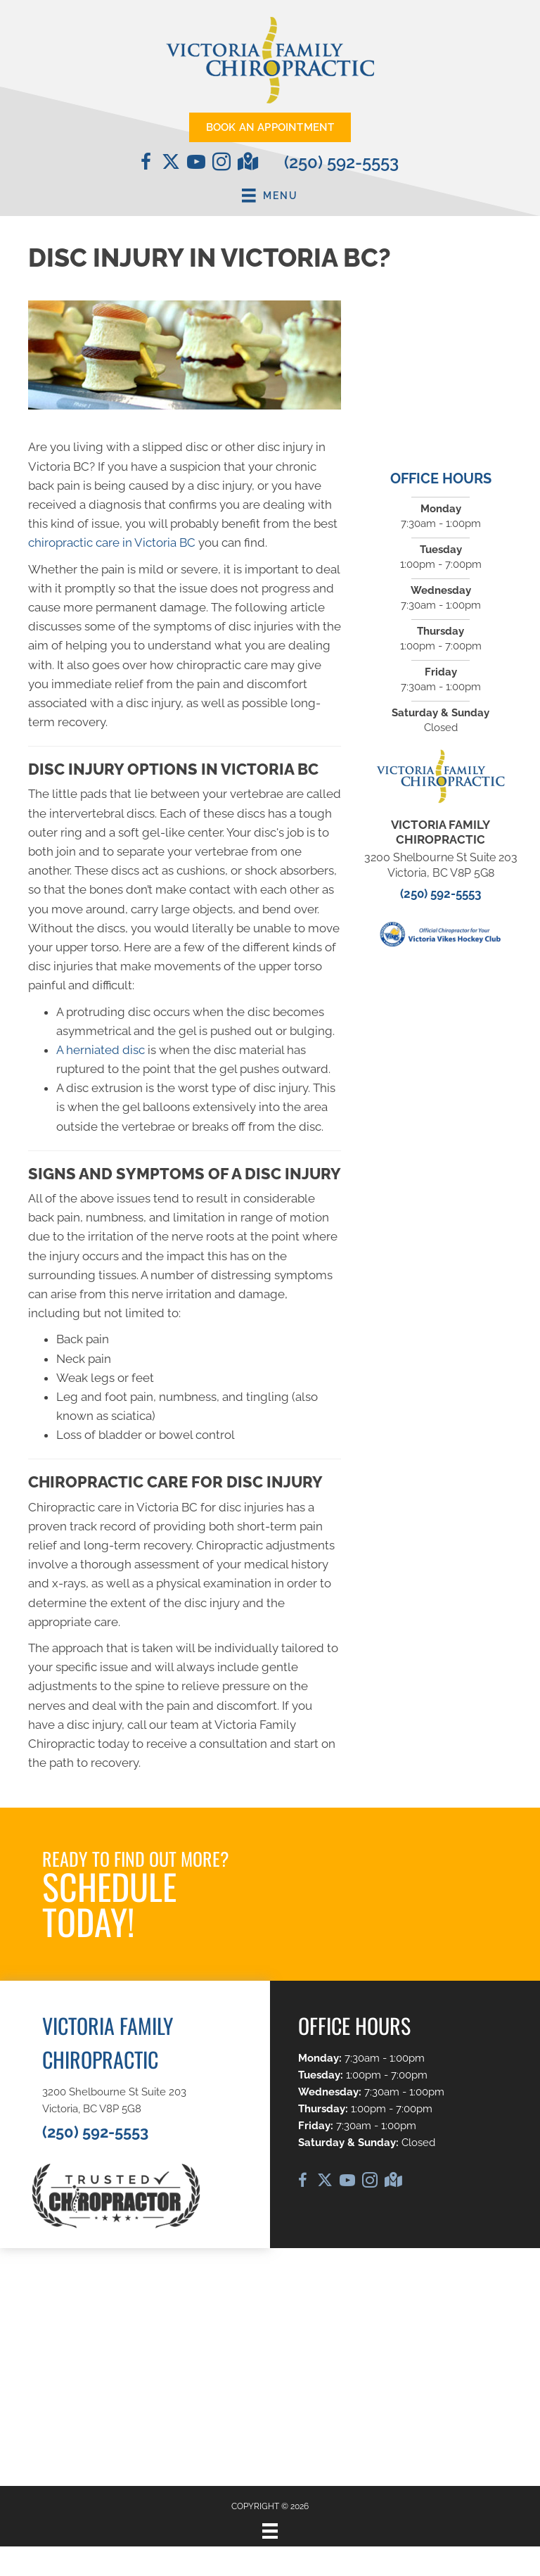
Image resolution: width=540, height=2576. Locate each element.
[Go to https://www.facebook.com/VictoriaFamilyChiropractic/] (145, 164)
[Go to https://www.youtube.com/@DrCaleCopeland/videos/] (196, 164)
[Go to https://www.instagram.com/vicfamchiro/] (221, 164)
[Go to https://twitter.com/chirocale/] (171, 163)
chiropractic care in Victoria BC (111, 542)
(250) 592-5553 (341, 162)
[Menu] (270, 2531)
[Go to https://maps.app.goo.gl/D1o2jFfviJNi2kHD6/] (247, 163)
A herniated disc (100, 1050)
